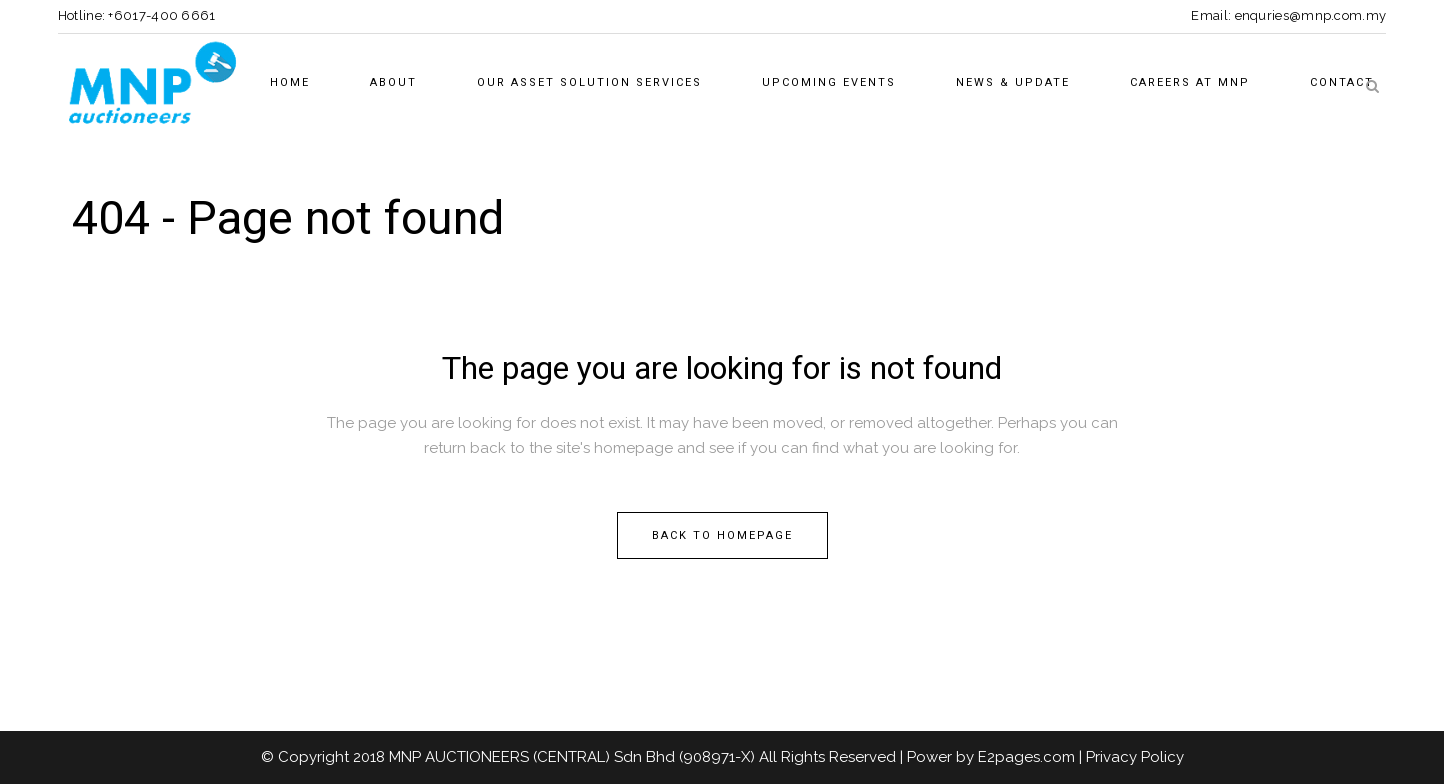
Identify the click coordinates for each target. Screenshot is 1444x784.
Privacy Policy (1135, 757)
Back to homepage (722, 535)
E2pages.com (1026, 757)
